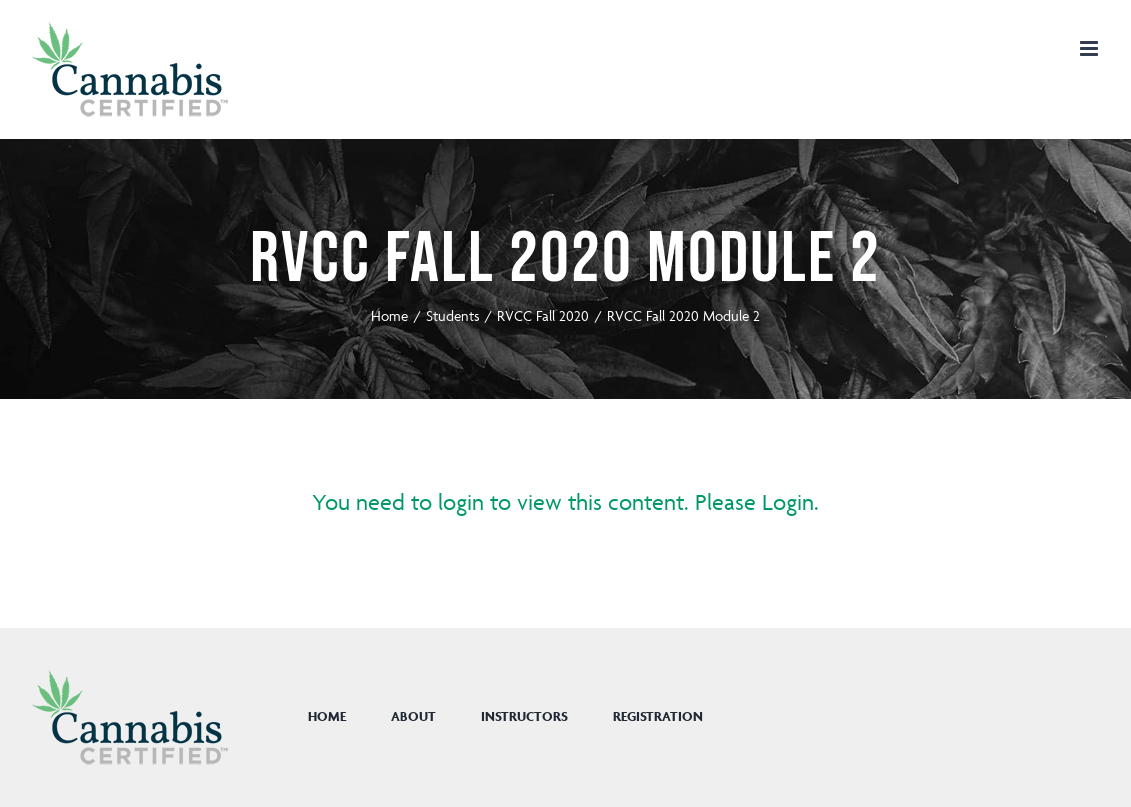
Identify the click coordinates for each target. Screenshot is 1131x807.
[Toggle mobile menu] (1090, 48)
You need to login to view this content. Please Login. (565, 502)
